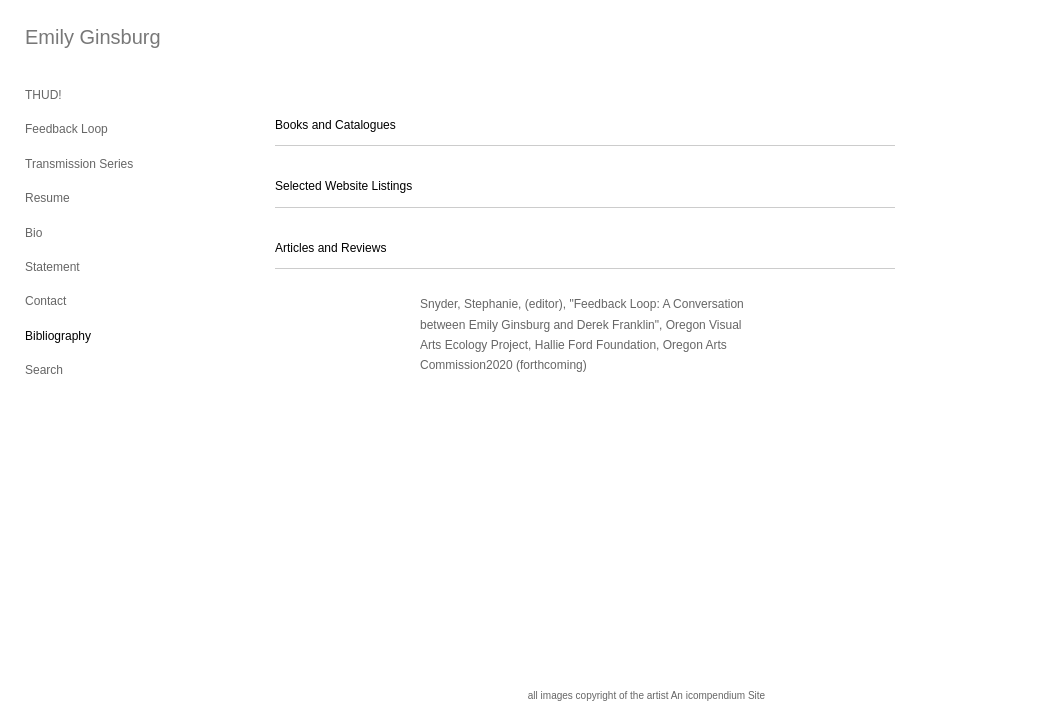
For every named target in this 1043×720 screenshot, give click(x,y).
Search (44, 370)
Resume (47, 198)
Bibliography (58, 336)
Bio (33, 233)
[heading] (75, 37)
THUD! (43, 95)
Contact (45, 301)
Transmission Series (79, 164)
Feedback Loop (66, 129)
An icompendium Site (718, 695)
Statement (52, 267)
